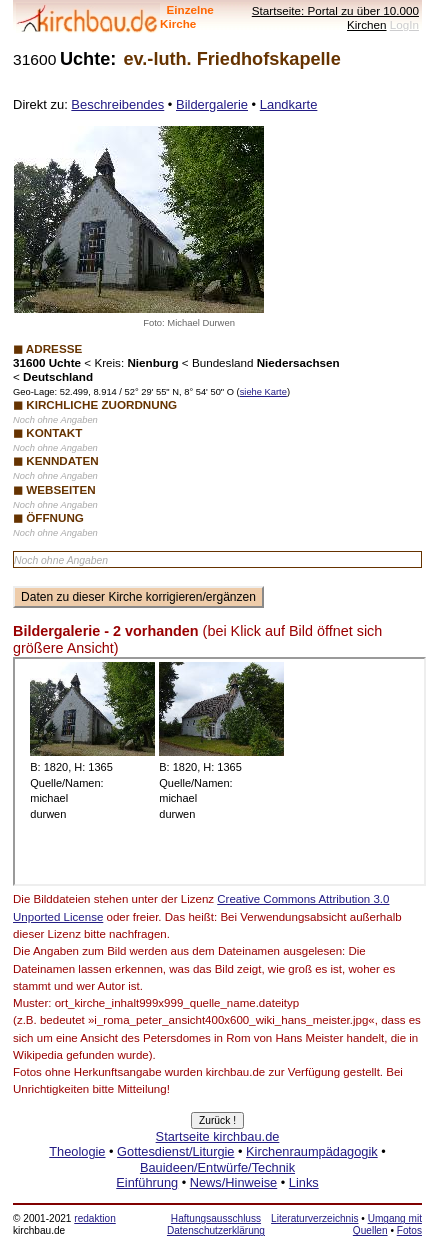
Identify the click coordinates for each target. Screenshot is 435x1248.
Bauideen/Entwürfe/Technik (217, 1167)
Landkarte (289, 104)
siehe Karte (263, 392)
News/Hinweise (233, 1182)
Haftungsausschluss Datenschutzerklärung (216, 1224)
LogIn (404, 24)
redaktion (94, 1218)
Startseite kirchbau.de (218, 1136)
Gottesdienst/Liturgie (175, 1151)
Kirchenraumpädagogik (312, 1151)
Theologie (77, 1151)
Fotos (409, 1230)
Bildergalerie (212, 104)
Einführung (147, 1182)
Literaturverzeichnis (314, 1218)
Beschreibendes (117, 104)
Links (304, 1182)
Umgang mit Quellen (387, 1224)
